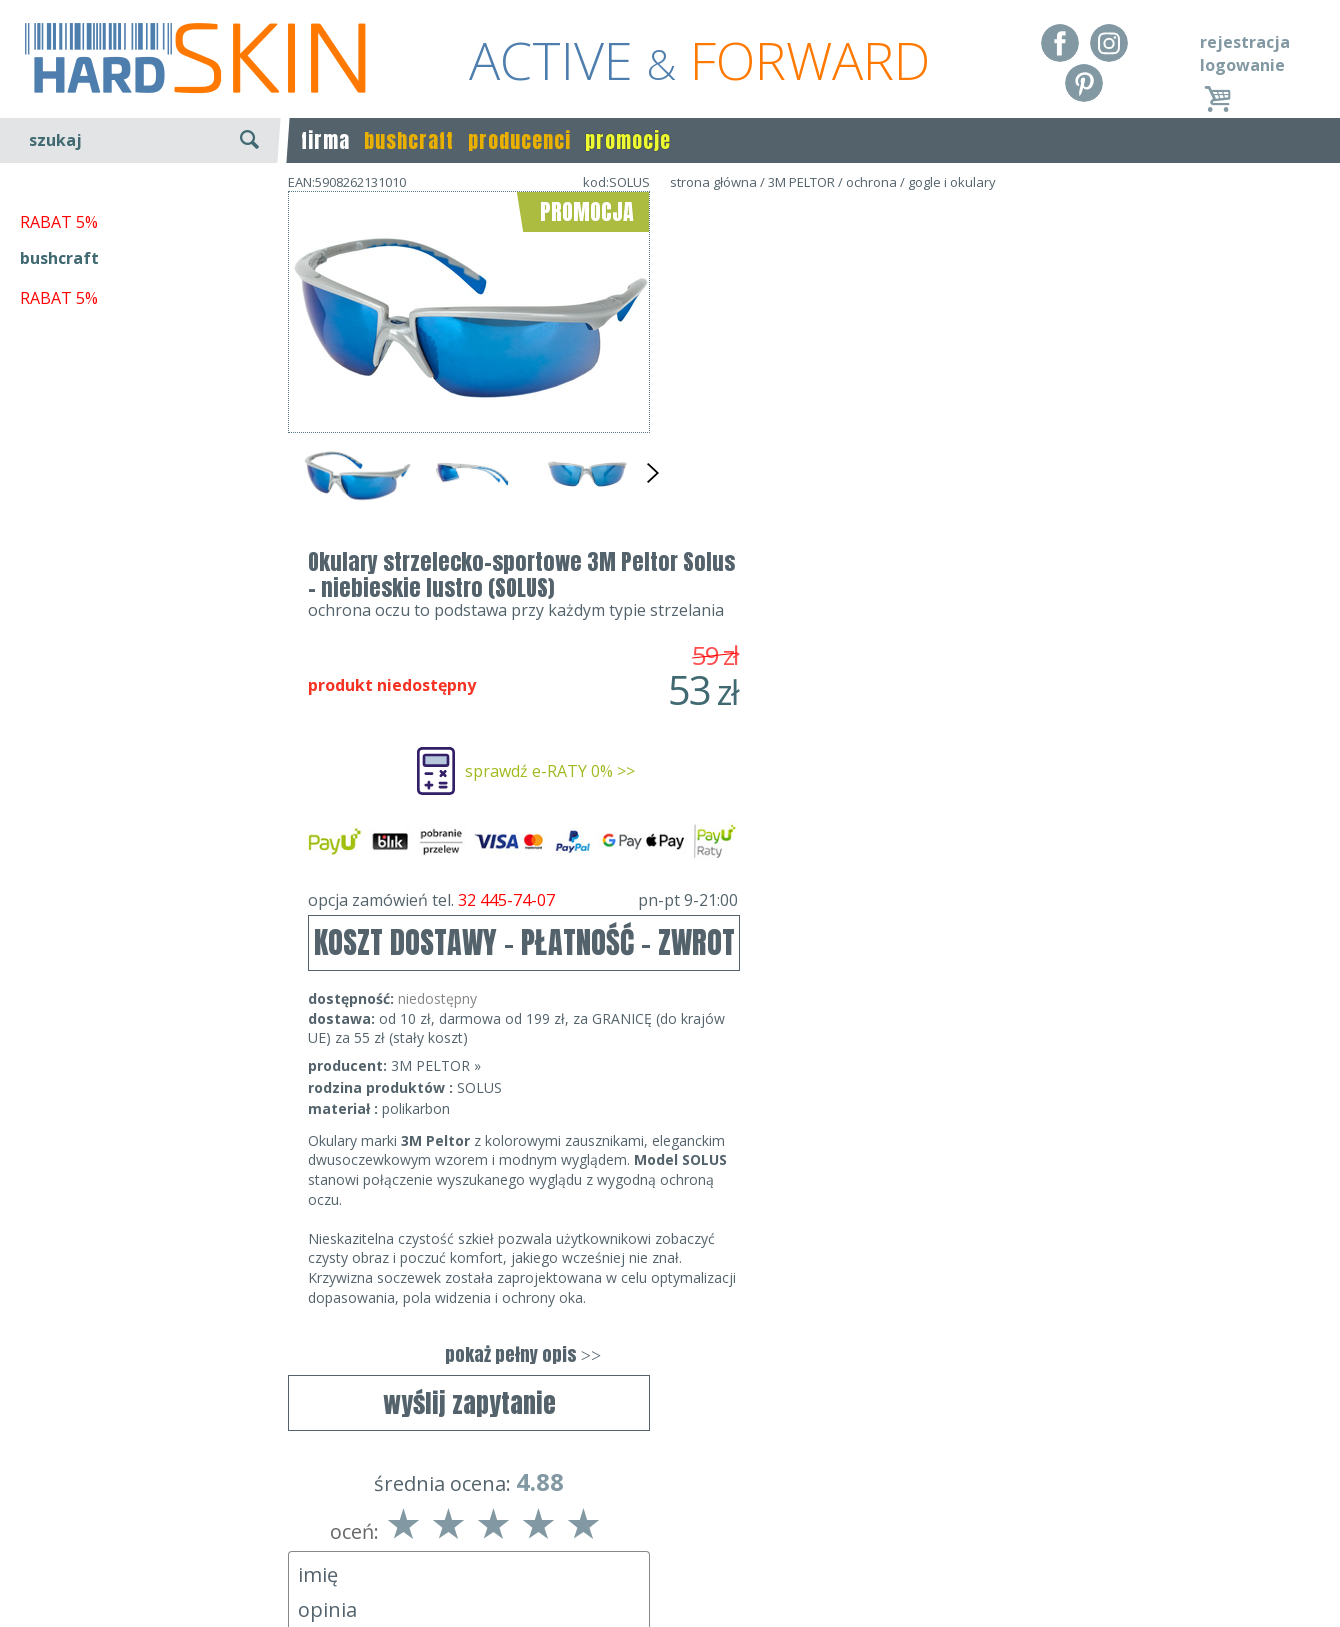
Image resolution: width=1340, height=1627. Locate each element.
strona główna (713, 182)
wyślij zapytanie (469, 577)
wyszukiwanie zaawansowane (150, 214)
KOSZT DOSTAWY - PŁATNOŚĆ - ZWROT (886, 584)
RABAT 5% (59, 459)
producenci (519, 140)
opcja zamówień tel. (885, 542)
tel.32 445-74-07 (663, 1540)
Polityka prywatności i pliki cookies (149, 1568)
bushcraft (409, 140)
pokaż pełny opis (885, 996)
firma (325, 140)
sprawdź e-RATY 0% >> (912, 413)
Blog (37, 1597)
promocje (628, 140)
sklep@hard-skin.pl (663, 1568)
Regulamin (60, 1511)
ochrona (871, 182)
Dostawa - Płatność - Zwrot (122, 1540)
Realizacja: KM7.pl (1254, 1511)
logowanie (1242, 65)
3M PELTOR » (798, 707)
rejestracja (1245, 42)
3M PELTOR (801, 182)
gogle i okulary (952, 182)
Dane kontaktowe (664, 1511)
